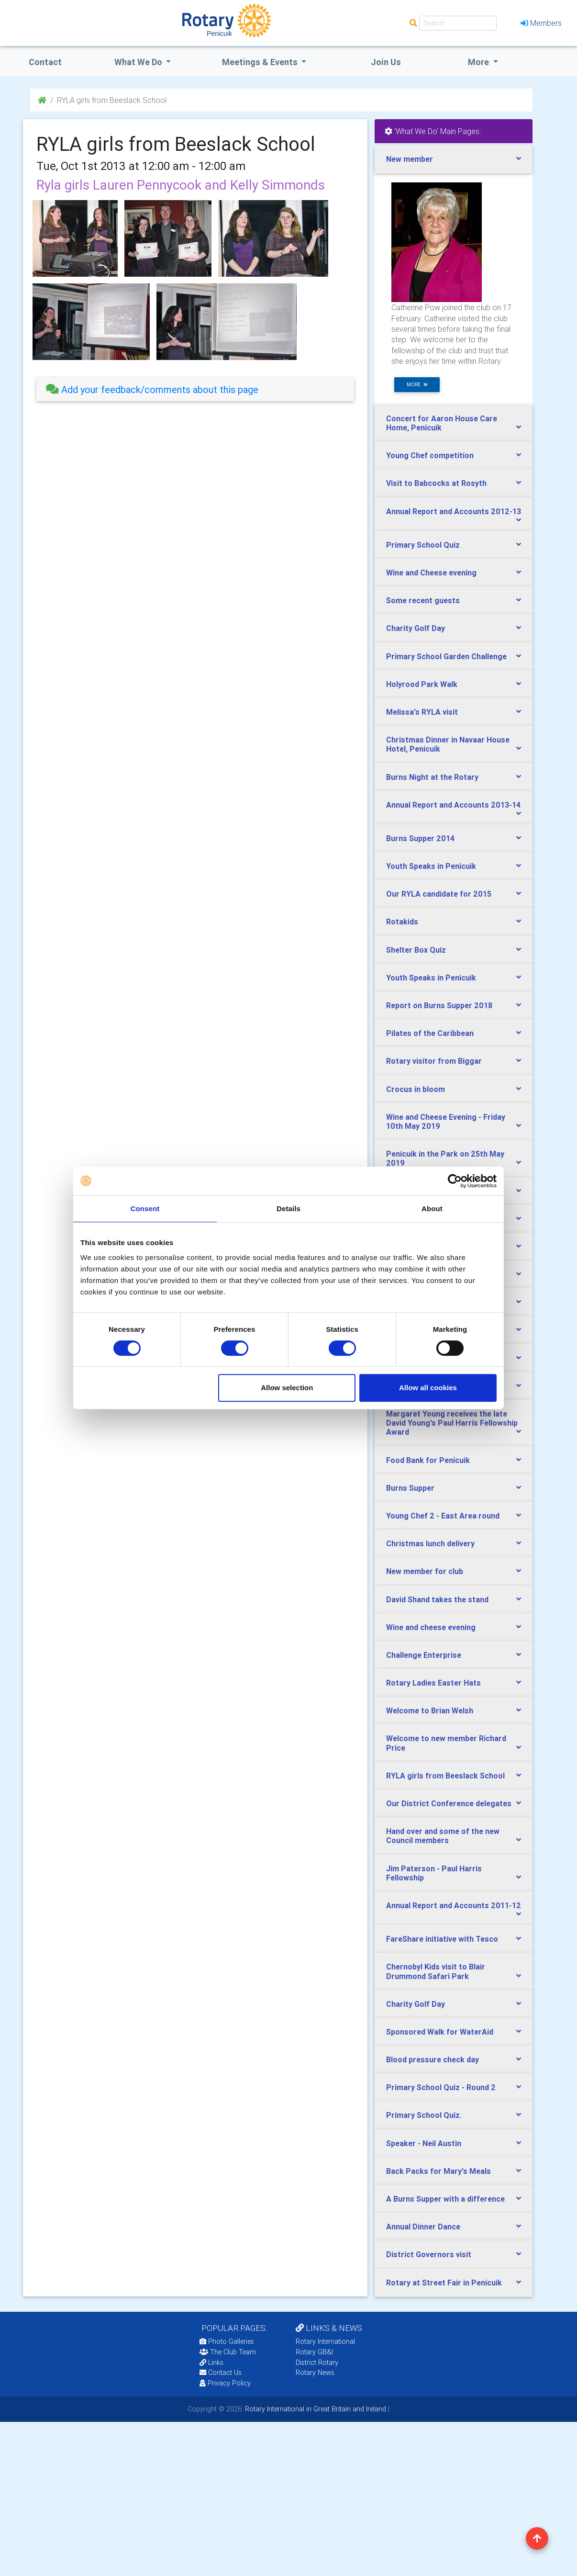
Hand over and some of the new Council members (442, 1835)
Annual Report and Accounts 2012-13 (453, 511)
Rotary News (315, 2372)
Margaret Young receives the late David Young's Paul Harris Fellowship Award (452, 1423)
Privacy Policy (225, 2383)
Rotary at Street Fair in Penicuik (444, 2282)
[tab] (195, 389)
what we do (139, 61)
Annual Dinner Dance (423, 2226)
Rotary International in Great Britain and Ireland (314, 2409)
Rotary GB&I (314, 2352)
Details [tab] (288, 1208)
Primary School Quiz (423, 545)
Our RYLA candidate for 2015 (438, 894)
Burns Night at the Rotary (432, 777)
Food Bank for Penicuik (428, 1460)
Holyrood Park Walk (421, 684)
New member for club (424, 1571)
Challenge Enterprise (423, 1655)
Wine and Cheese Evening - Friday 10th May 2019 (445, 1121)
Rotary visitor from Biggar (434, 1061)
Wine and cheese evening (431, 1627)
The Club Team (228, 2352)
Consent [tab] (145, 1208)
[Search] (458, 23)
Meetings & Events (261, 61)
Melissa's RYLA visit (422, 712)
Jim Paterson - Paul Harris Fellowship (434, 1873)
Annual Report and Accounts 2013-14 (453, 805)
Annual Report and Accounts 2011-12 (453, 1905)
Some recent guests (423, 600)
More (479, 61)
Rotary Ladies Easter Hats (433, 1682)
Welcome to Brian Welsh (429, 1710)
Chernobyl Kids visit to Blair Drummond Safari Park (435, 1971)
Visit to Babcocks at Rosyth (436, 483)
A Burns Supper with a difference (445, 2199)
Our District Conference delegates (448, 1803)
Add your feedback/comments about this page (152, 389)
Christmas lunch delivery (430, 1543)
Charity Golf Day (415, 628)
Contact (45, 61)
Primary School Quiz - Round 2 (441, 2087)
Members (541, 23)
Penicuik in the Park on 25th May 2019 (445, 1158)
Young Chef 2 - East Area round (442, 1515)
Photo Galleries (227, 2341)
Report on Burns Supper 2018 (439, 1005)
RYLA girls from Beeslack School (445, 1775)
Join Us (386, 61)
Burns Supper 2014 (420, 838)
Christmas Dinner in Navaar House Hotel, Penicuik (448, 744)
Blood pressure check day (432, 2059)
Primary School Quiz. (424, 2115)
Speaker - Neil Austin (423, 2143)
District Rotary (317, 2362)
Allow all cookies (428, 1388)
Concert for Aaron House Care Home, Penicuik (441, 423)
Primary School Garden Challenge (446, 656)
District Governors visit (428, 2254)
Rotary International (325, 2341)
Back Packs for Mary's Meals (438, 2171)
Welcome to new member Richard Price (446, 1742)
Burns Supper (410, 1488)
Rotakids (402, 921)
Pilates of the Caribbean (430, 1033)
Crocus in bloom (415, 1089)
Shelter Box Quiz (416, 950)
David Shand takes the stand (437, 1599)
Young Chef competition (430, 455)
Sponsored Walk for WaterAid (439, 2031)
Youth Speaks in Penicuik (431, 866)
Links (211, 2362)
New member (409, 159)
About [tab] (432, 1208)
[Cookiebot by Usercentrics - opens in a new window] (455, 1181)
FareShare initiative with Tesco (442, 1939)
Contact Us (221, 2372)
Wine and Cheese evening (431, 572)
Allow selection (287, 1388)
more (417, 385)
